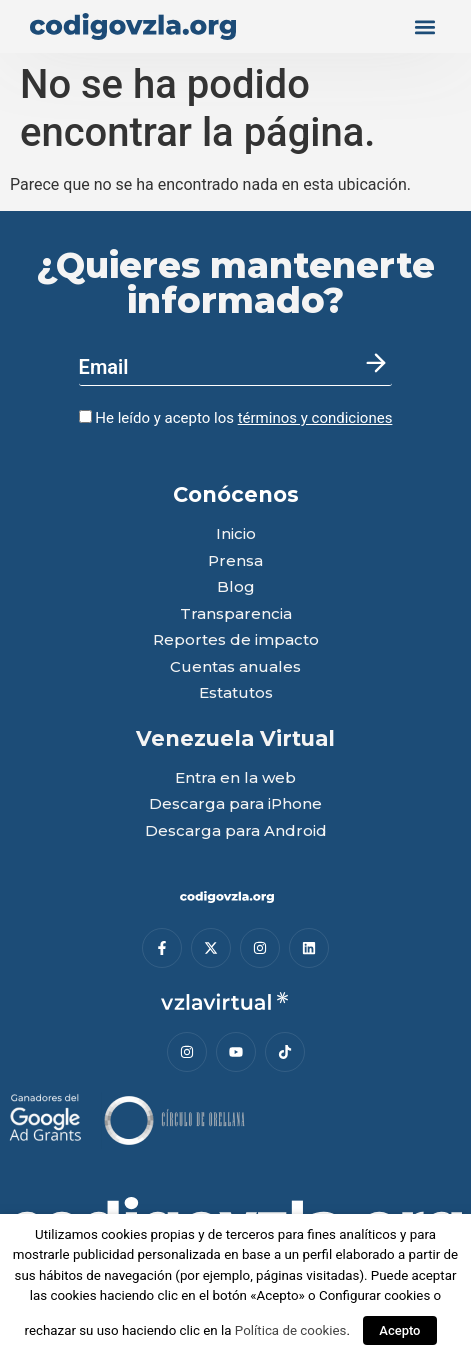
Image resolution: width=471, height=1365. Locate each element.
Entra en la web (235, 778)
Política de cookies (291, 1330)
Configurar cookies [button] (374, 1295)
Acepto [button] (399, 1330)
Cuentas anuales (235, 667)
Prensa (235, 561)
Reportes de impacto (236, 640)
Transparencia (236, 614)
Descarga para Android (236, 831)
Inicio (236, 534)
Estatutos (236, 693)
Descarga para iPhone (235, 804)
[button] (424, 26)
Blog (236, 587)
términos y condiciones (315, 418)
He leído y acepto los (236, 418)
